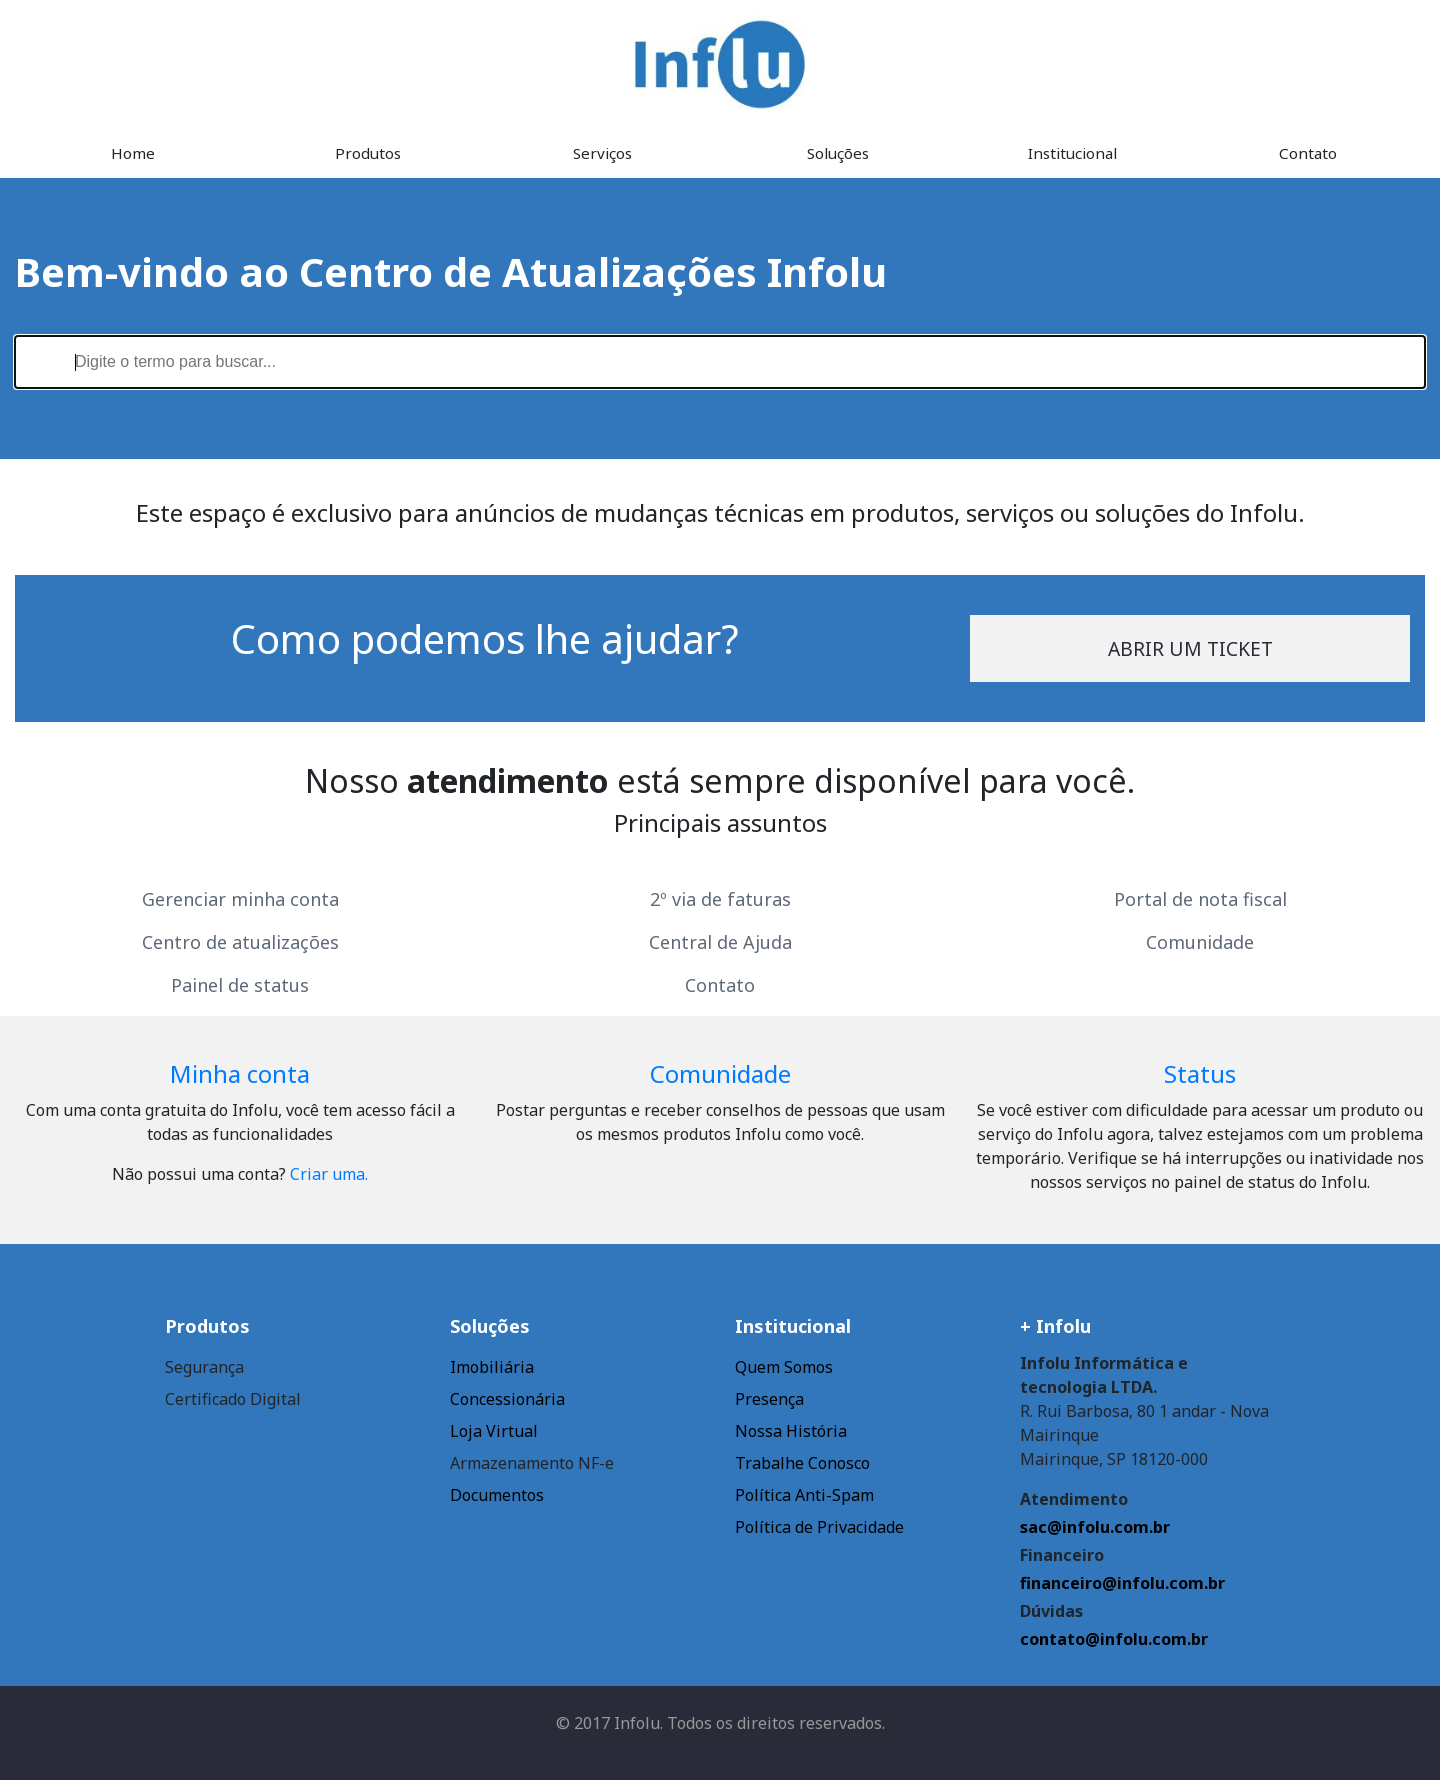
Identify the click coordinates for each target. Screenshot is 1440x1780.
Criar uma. (329, 1174)
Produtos (368, 153)
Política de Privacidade (819, 1527)
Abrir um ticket (1190, 648)
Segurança (204, 1367)
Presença (769, 1399)
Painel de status (240, 985)
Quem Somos (784, 1367)
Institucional (1072, 153)
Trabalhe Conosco (802, 1463)
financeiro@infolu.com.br (1122, 1583)
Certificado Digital (233, 1399)
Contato (1308, 153)
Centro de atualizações (240, 942)
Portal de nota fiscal (1200, 899)
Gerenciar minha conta (240, 899)
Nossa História (791, 1431)
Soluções (838, 153)
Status (1200, 1073)
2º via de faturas (720, 899)
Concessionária (507, 1399)
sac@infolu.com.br (1095, 1527)
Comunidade (1200, 942)
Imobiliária (492, 1367)
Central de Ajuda (720, 942)
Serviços (602, 153)
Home (133, 153)
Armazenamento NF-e (532, 1463)
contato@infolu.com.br (1114, 1639)
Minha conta (240, 1073)
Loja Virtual (494, 1431)
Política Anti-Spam (804, 1495)
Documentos (497, 1495)
